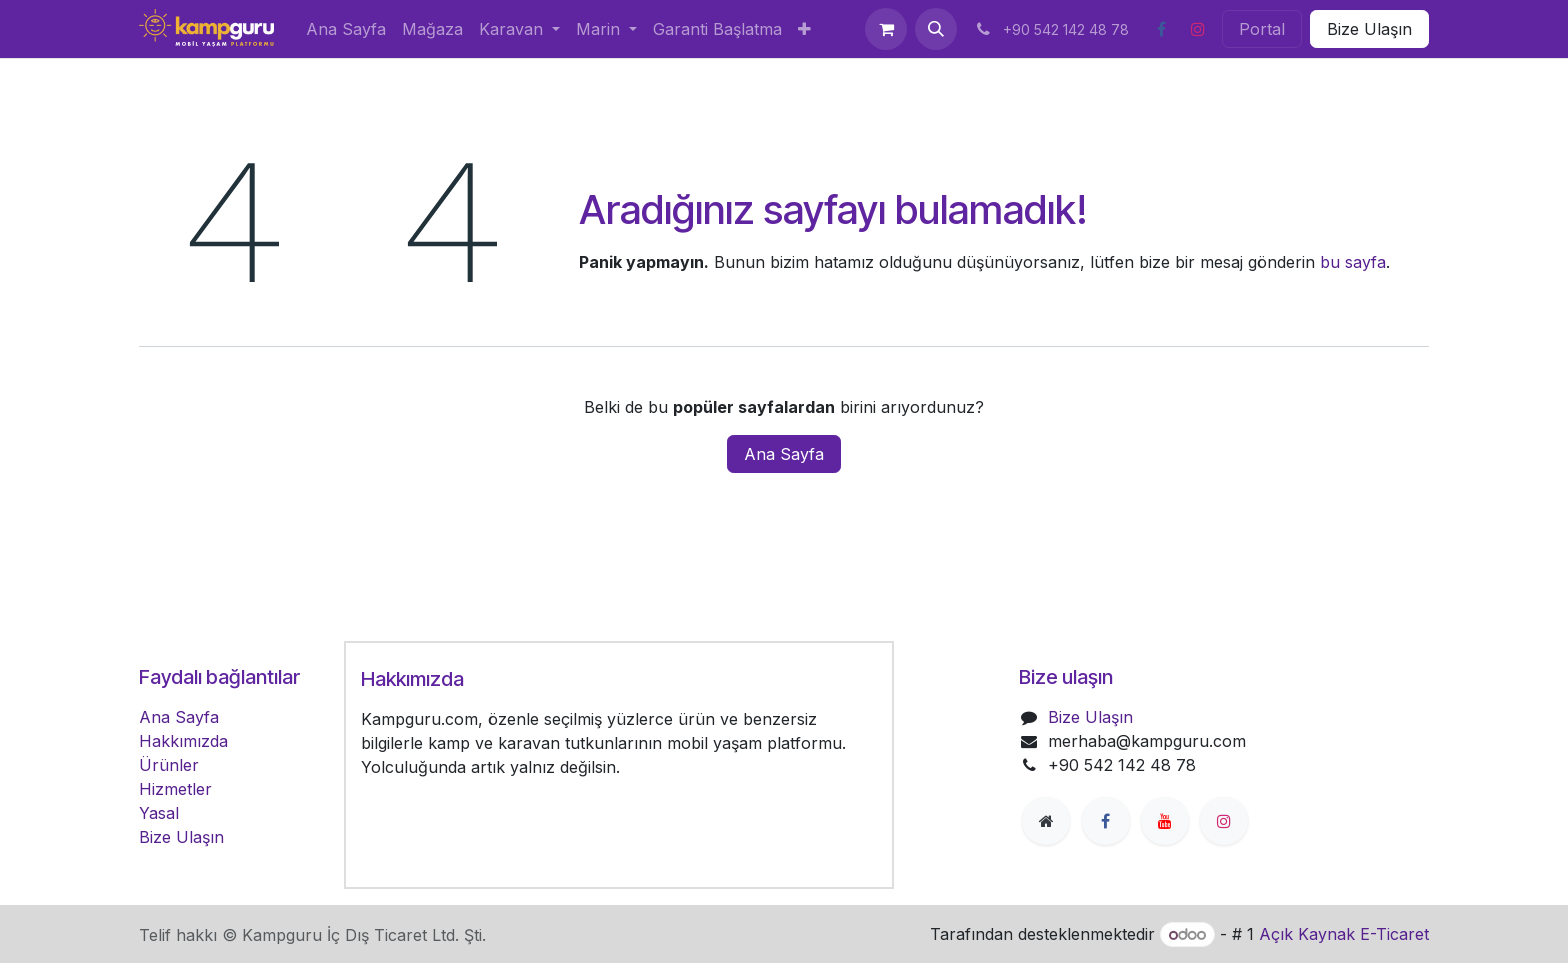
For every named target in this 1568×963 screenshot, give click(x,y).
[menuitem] (346, 29)
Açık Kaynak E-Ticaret (1344, 934)
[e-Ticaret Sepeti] (886, 29)
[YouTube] (1165, 821)
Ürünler (169, 765)
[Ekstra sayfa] (1046, 821)
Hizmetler (175, 789)
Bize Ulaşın (1369, 29)
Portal (1262, 29)
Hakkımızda (183, 741)
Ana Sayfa (784, 454)
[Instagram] (1198, 29)
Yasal (159, 813)
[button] (936, 29)
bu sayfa (1353, 262)
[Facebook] (1161, 29)
